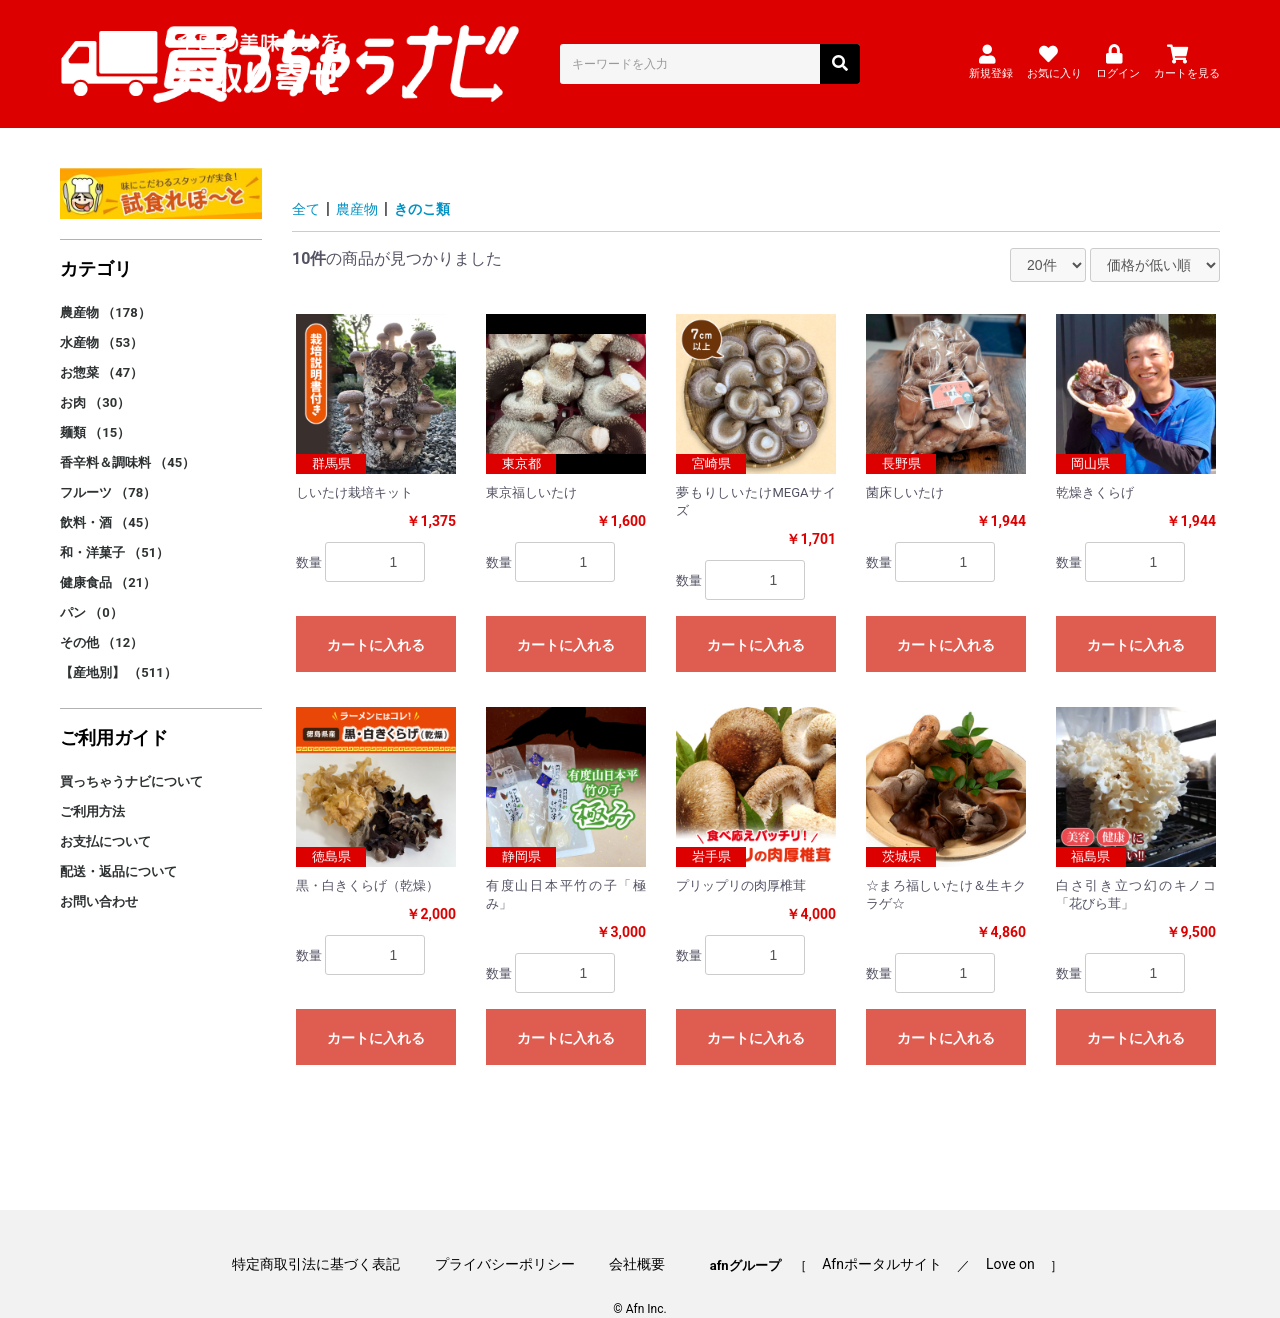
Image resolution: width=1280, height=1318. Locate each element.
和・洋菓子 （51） (114, 524)
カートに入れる (376, 617)
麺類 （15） (95, 404)
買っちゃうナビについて (131, 753)
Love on (988, 1231)
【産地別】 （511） (118, 644)
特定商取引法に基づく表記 (338, 1231)
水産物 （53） (101, 314)
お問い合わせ (99, 873)
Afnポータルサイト (871, 1231)
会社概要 (637, 1231)
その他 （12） (101, 614)
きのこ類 (436, 181)
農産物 (364, 181)
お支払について (105, 813)
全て (308, 181)
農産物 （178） (105, 284)
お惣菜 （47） (101, 344)
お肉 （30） (95, 374)
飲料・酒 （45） (108, 494)
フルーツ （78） (108, 464)
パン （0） (91, 584)
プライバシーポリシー (516, 1231)
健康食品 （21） (108, 554)
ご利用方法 (92, 783)
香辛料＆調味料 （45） (127, 434)
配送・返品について (118, 843)
